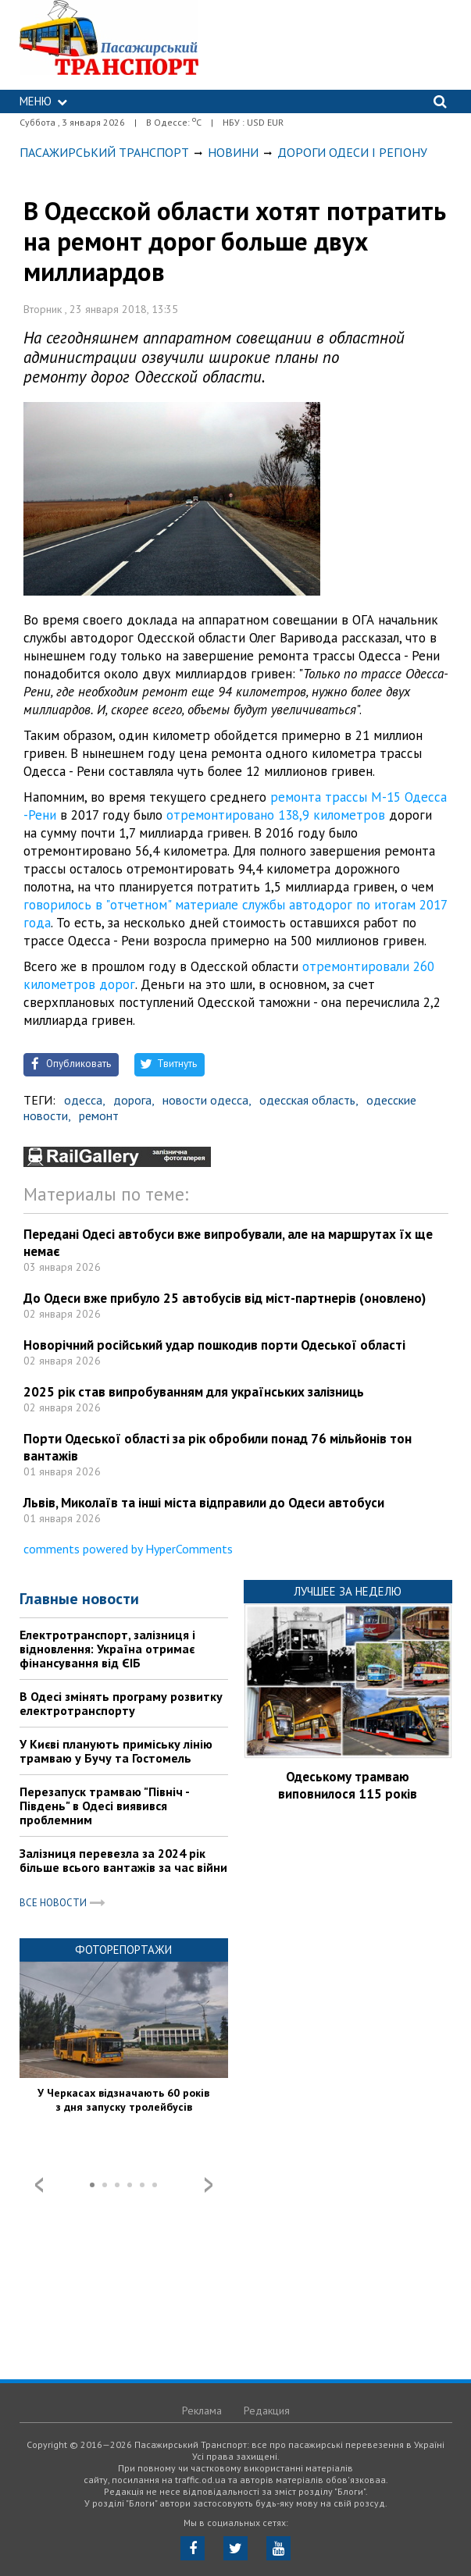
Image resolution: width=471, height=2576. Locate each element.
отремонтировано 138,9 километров (275, 815)
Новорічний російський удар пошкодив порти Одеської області (214, 1345)
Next (208, 2185)
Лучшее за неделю (347, 1591)
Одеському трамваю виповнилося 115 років (347, 1785)
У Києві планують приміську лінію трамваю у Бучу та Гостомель (116, 1751)
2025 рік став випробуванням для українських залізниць (193, 1391)
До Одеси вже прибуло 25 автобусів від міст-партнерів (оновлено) (224, 1298)
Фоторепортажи (123, 1949)
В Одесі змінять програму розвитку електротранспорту (121, 1703)
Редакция (267, 2410)
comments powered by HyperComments (128, 1549)
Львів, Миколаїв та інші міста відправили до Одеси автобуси (203, 1502)
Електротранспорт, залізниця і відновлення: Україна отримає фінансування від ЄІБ (107, 1648)
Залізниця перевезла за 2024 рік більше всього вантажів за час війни (123, 1860)
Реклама (202, 2410)
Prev (39, 2185)
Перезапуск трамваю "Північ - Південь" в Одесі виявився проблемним (104, 1805)
